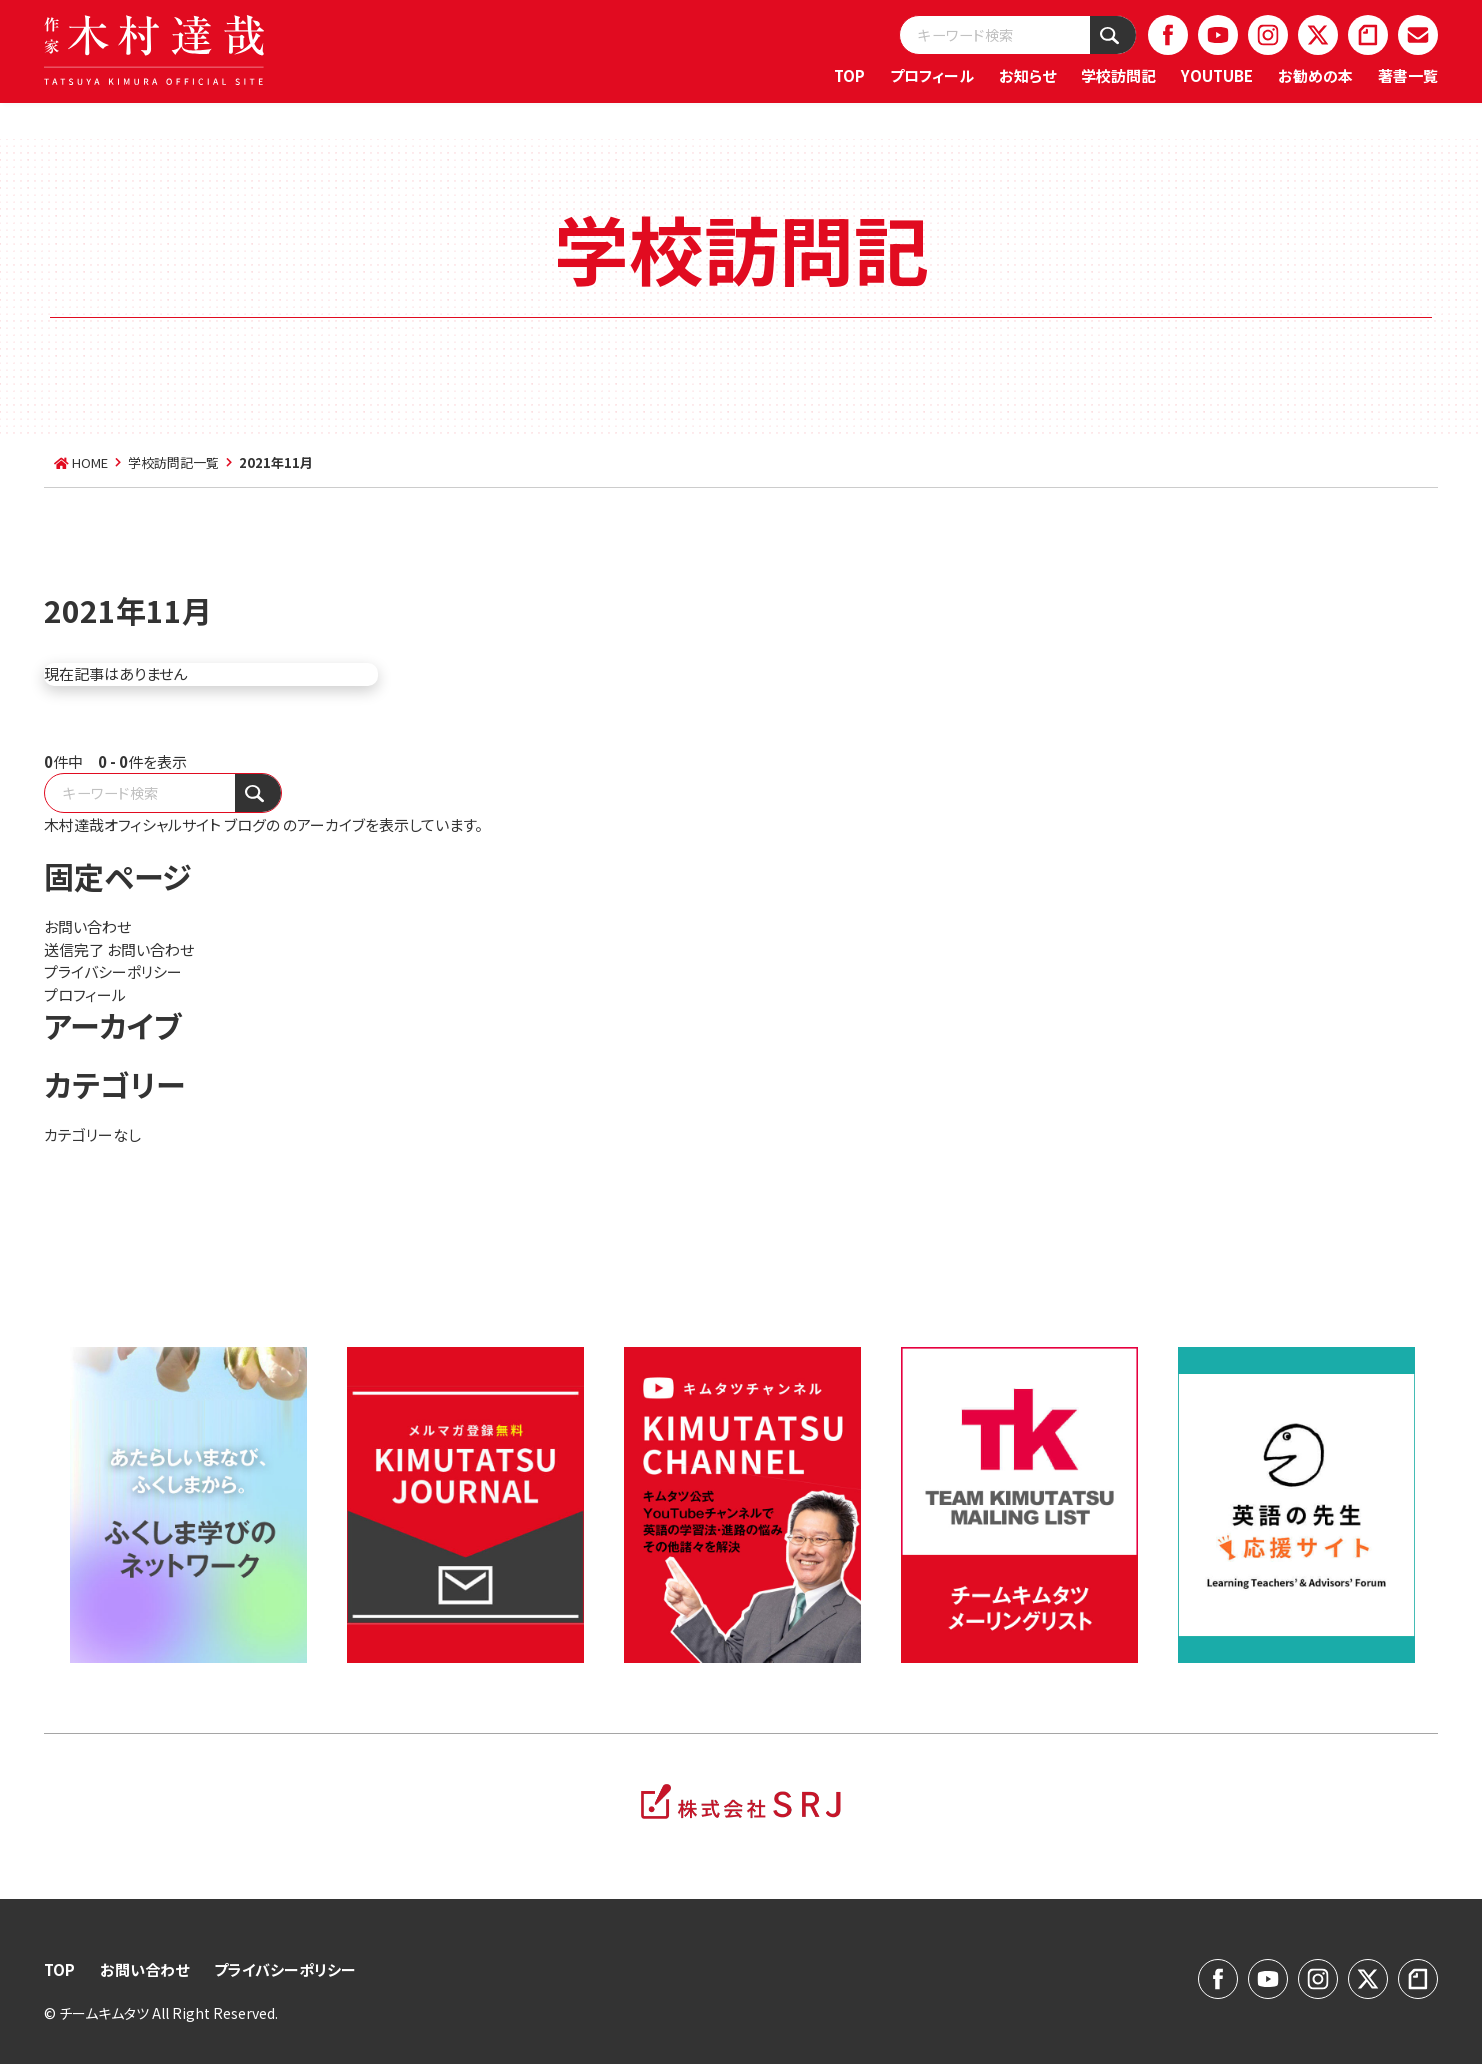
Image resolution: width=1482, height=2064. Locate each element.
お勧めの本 (1315, 75)
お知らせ (1027, 75)
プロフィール (932, 75)
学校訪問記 (1118, 75)
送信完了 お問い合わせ (119, 949)
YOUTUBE (1217, 75)
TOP (849, 75)
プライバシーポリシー (113, 971)
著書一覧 (1408, 75)
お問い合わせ (87, 926)
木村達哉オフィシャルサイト (132, 824)
